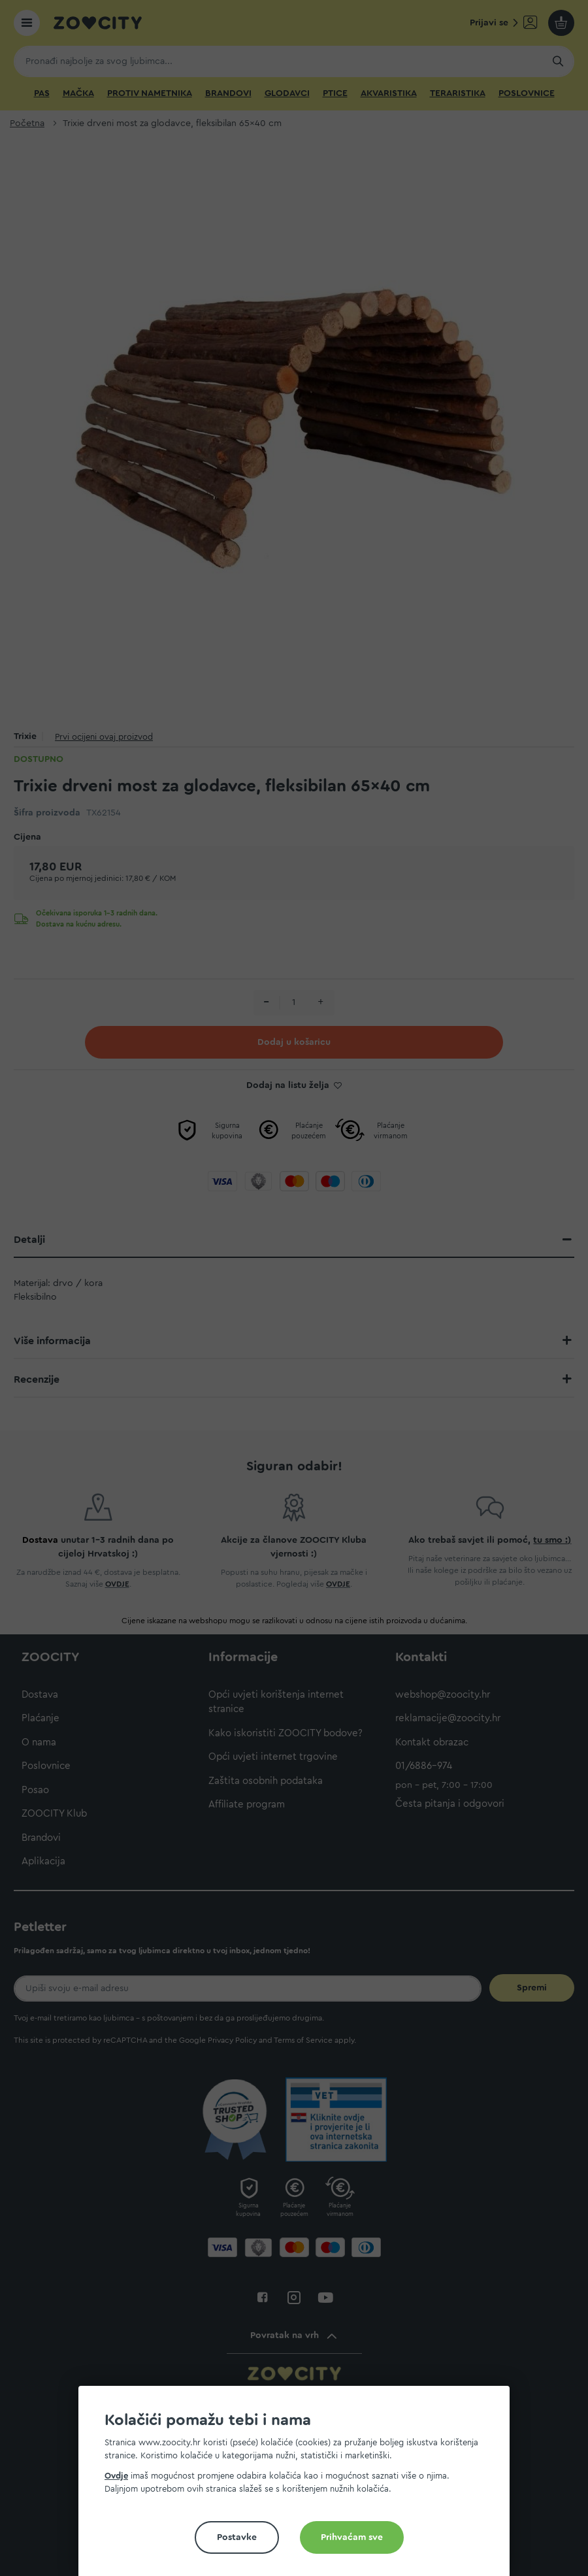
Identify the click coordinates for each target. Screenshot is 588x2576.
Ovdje (116, 2475)
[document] (299, 2486)
